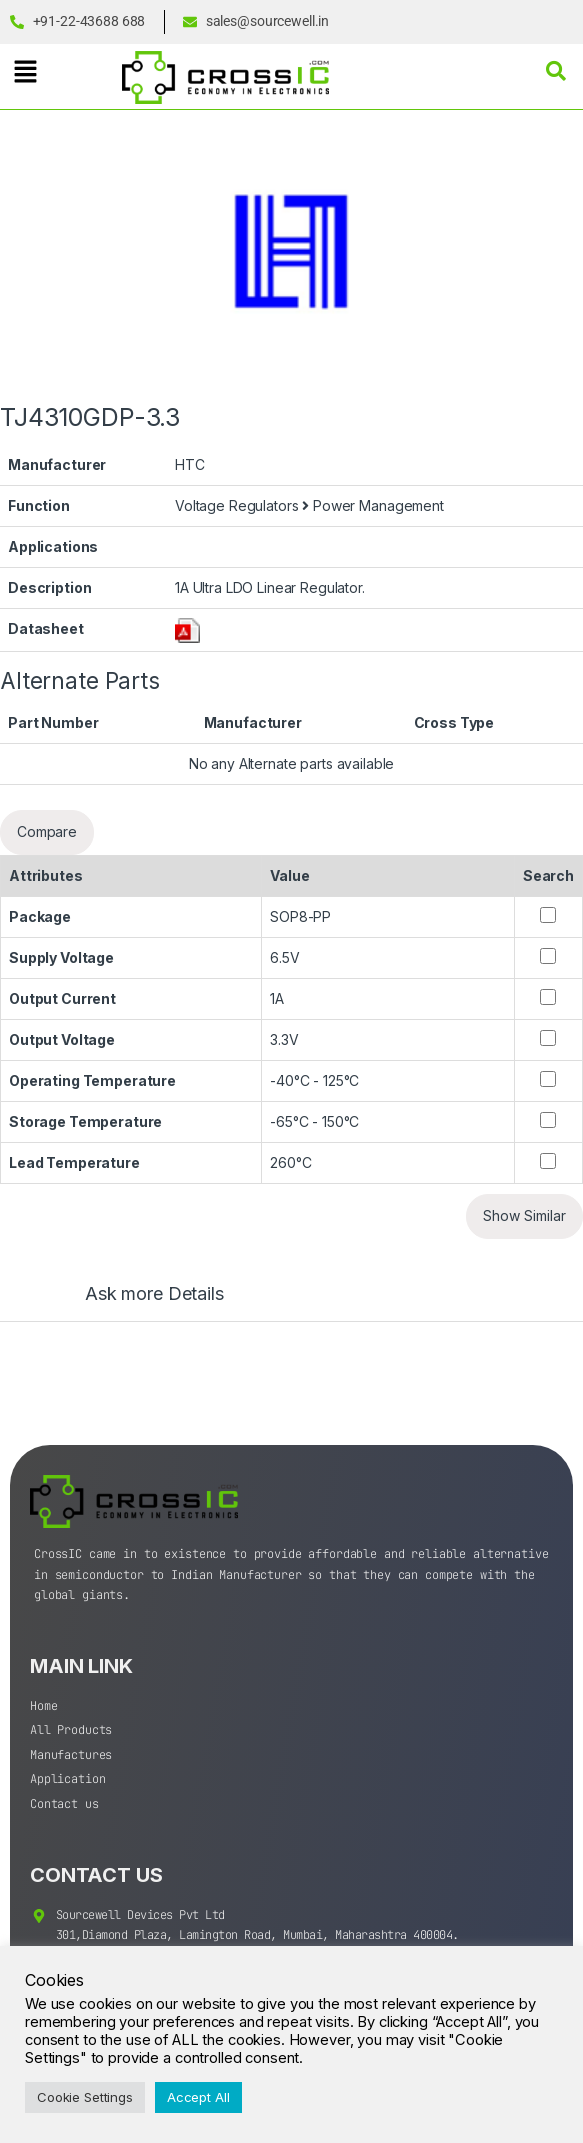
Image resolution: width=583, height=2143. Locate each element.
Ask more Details (154, 1294)
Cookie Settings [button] (85, 2097)
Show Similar (524, 1215)
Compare (47, 831)
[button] (25, 71)
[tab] (134, 1303)
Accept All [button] (198, 2097)
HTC (190, 464)
